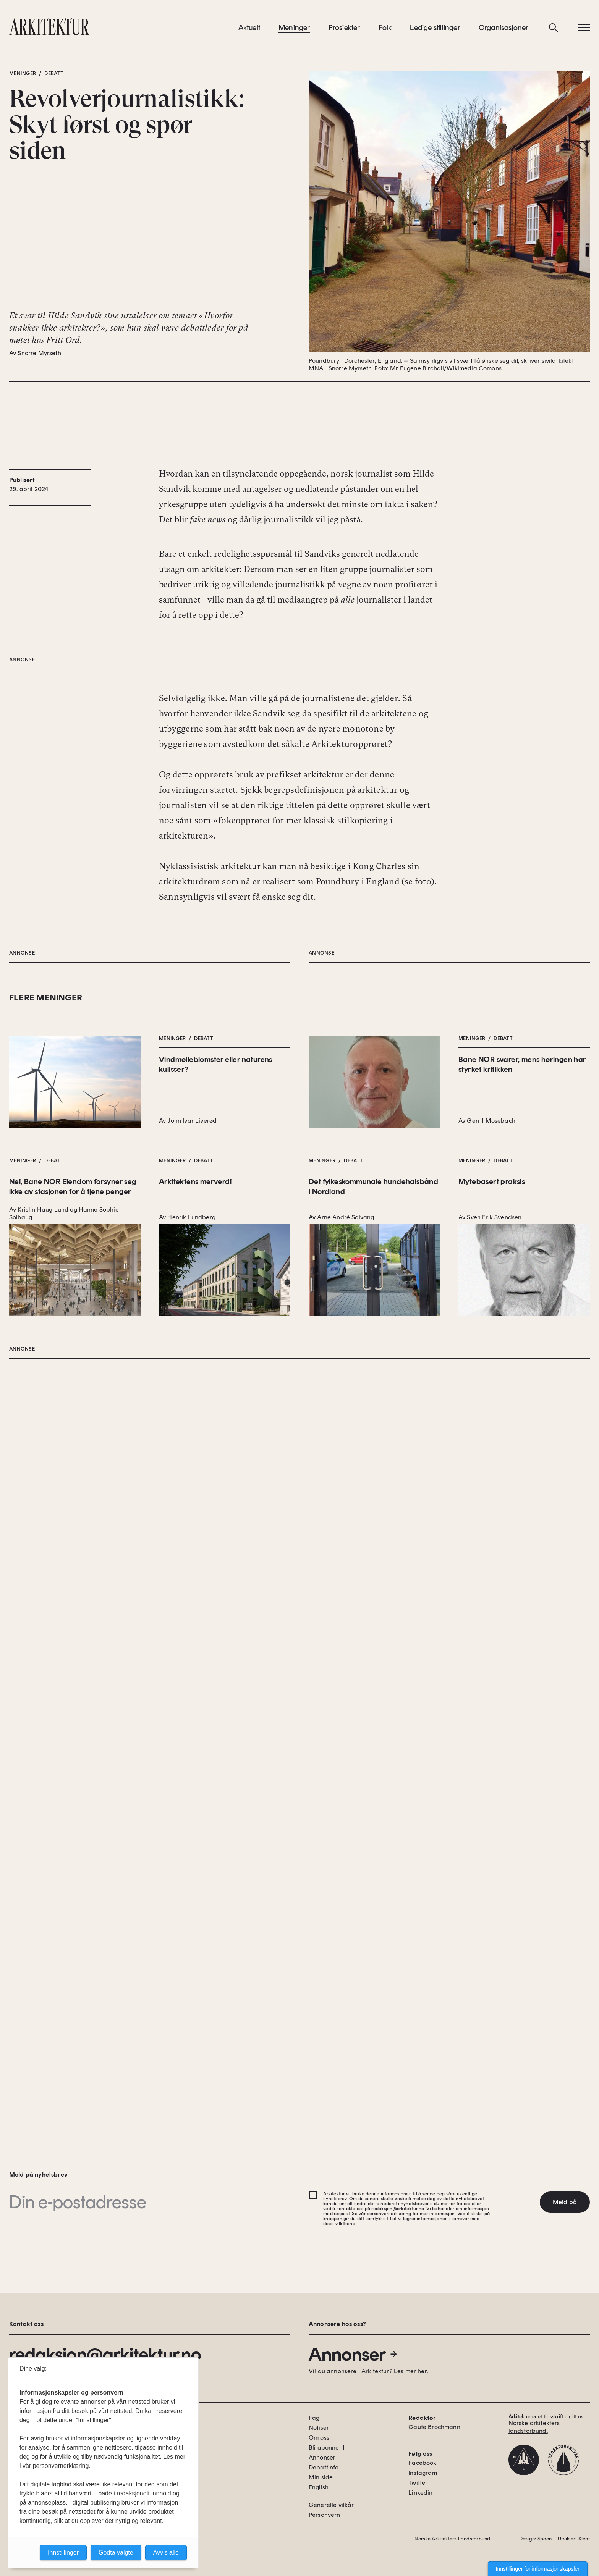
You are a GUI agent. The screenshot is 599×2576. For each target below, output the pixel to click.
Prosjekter (344, 30)
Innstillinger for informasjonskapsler (538, 2569)
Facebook (422, 2462)
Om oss (319, 2437)
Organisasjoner (504, 30)
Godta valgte (116, 2552)
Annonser (353, 2354)
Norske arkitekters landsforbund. (534, 2426)
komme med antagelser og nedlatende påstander (286, 582)
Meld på (565, 2202)
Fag (314, 2417)
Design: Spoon (535, 2539)
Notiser (319, 2427)
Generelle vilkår (331, 2504)
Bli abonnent (327, 2447)
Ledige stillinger (435, 30)
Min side (321, 2477)
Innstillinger (63, 2552)
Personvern (324, 2514)
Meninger (294, 30)
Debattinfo (324, 2467)
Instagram (422, 2472)
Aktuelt (249, 30)
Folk (385, 30)
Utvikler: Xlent (574, 2539)
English (319, 2487)
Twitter (417, 2482)
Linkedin (420, 2492)
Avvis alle (166, 2552)
